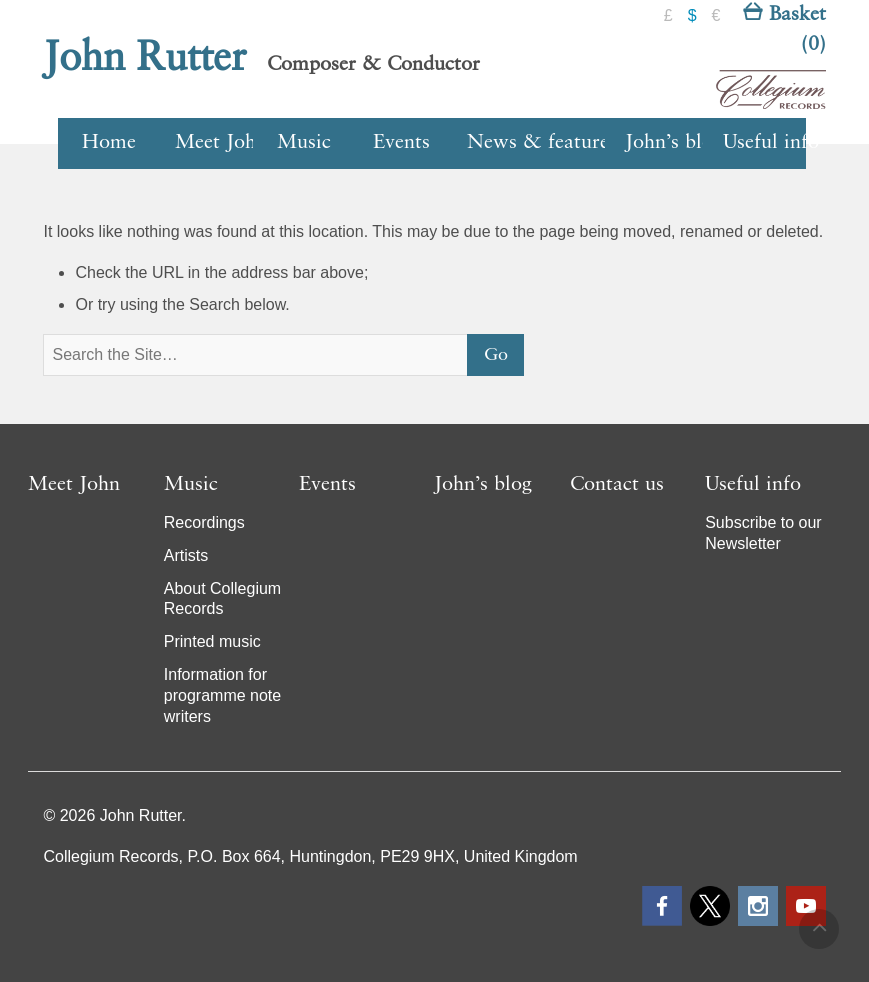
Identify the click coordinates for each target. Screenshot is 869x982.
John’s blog (666, 143)
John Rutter (145, 59)
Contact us (617, 485)
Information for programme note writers (222, 695)
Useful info (764, 143)
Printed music (212, 641)
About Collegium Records (222, 599)
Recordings (204, 522)
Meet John (216, 143)
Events (401, 143)
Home (109, 143)
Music (304, 143)
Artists (186, 555)
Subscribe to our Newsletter (763, 533)
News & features (539, 143)
